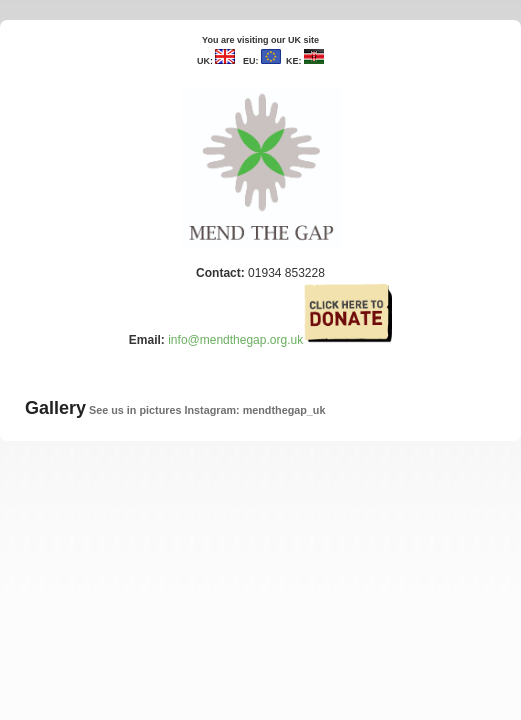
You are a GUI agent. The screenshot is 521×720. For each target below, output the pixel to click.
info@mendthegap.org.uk (235, 340)
